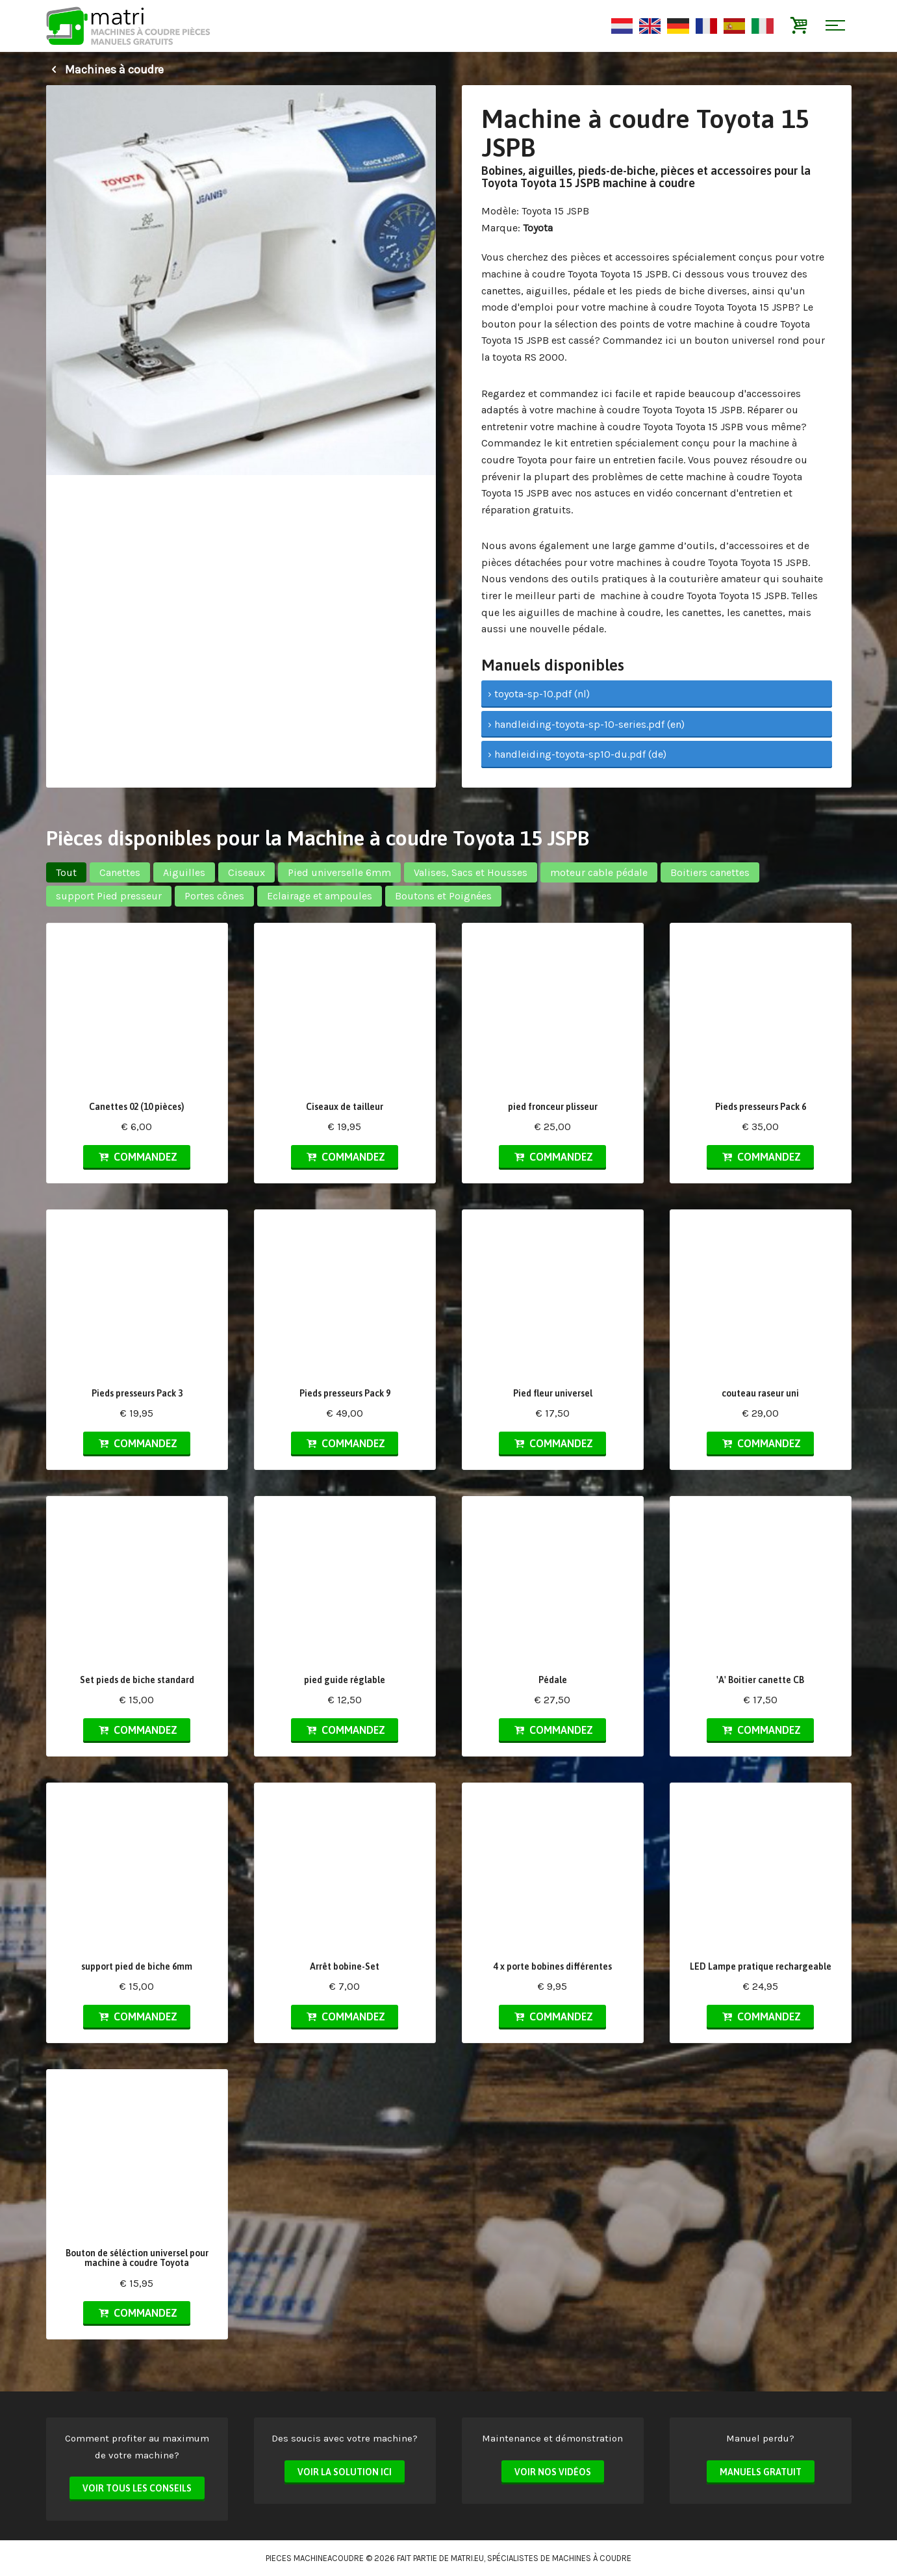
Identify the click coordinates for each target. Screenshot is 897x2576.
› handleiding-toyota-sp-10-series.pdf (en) (586, 724)
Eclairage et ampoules (319, 896)
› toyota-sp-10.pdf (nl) (539, 694)
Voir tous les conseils (137, 2488)
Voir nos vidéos (552, 2472)
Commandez (136, 1157)
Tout (66, 872)
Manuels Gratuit (761, 2472)
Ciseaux (246, 872)
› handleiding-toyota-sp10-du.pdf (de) (577, 754)
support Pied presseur (109, 896)
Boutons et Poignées (443, 896)
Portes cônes (214, 896)
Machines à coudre (105, 69)
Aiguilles (184, 872)
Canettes (119, 872)
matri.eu (467, 2558)
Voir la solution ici (344, 2472)
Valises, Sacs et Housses (470, 872)
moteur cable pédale (599, 872)
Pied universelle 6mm (339, 872)
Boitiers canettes (710, 872)
